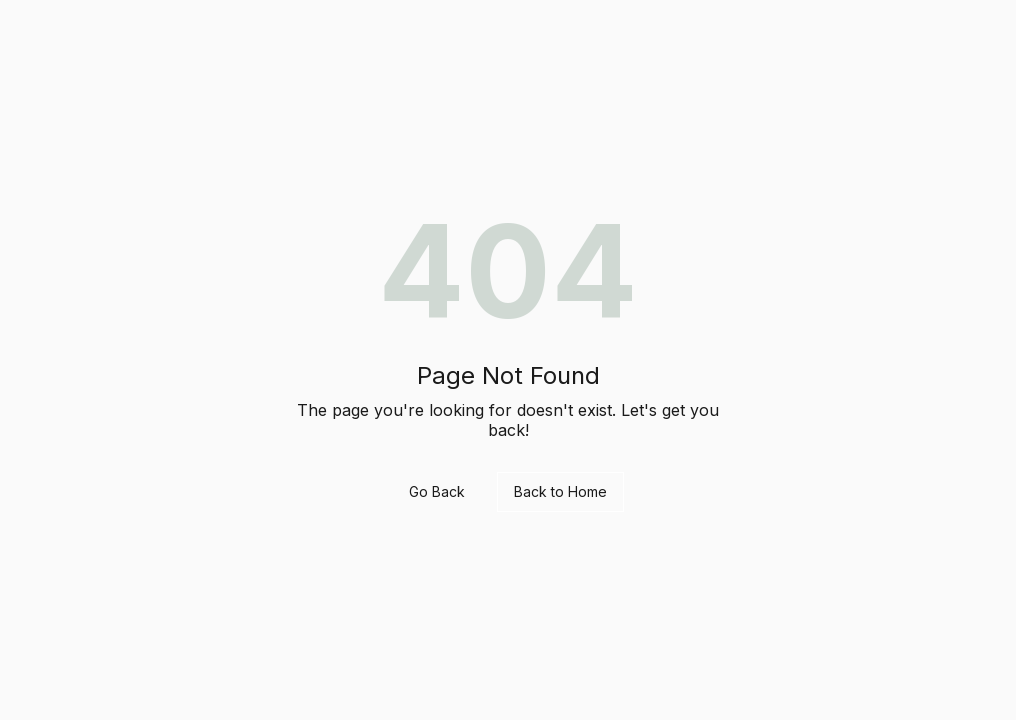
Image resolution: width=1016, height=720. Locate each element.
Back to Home (560, 491)
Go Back (437, 491)
